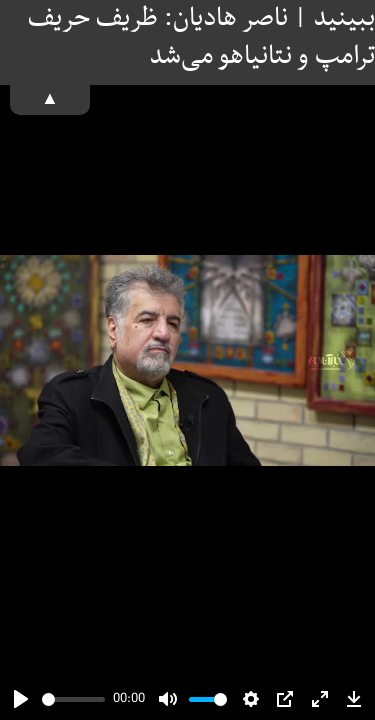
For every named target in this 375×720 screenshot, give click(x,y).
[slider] (73, 699)
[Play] (21, 699)
